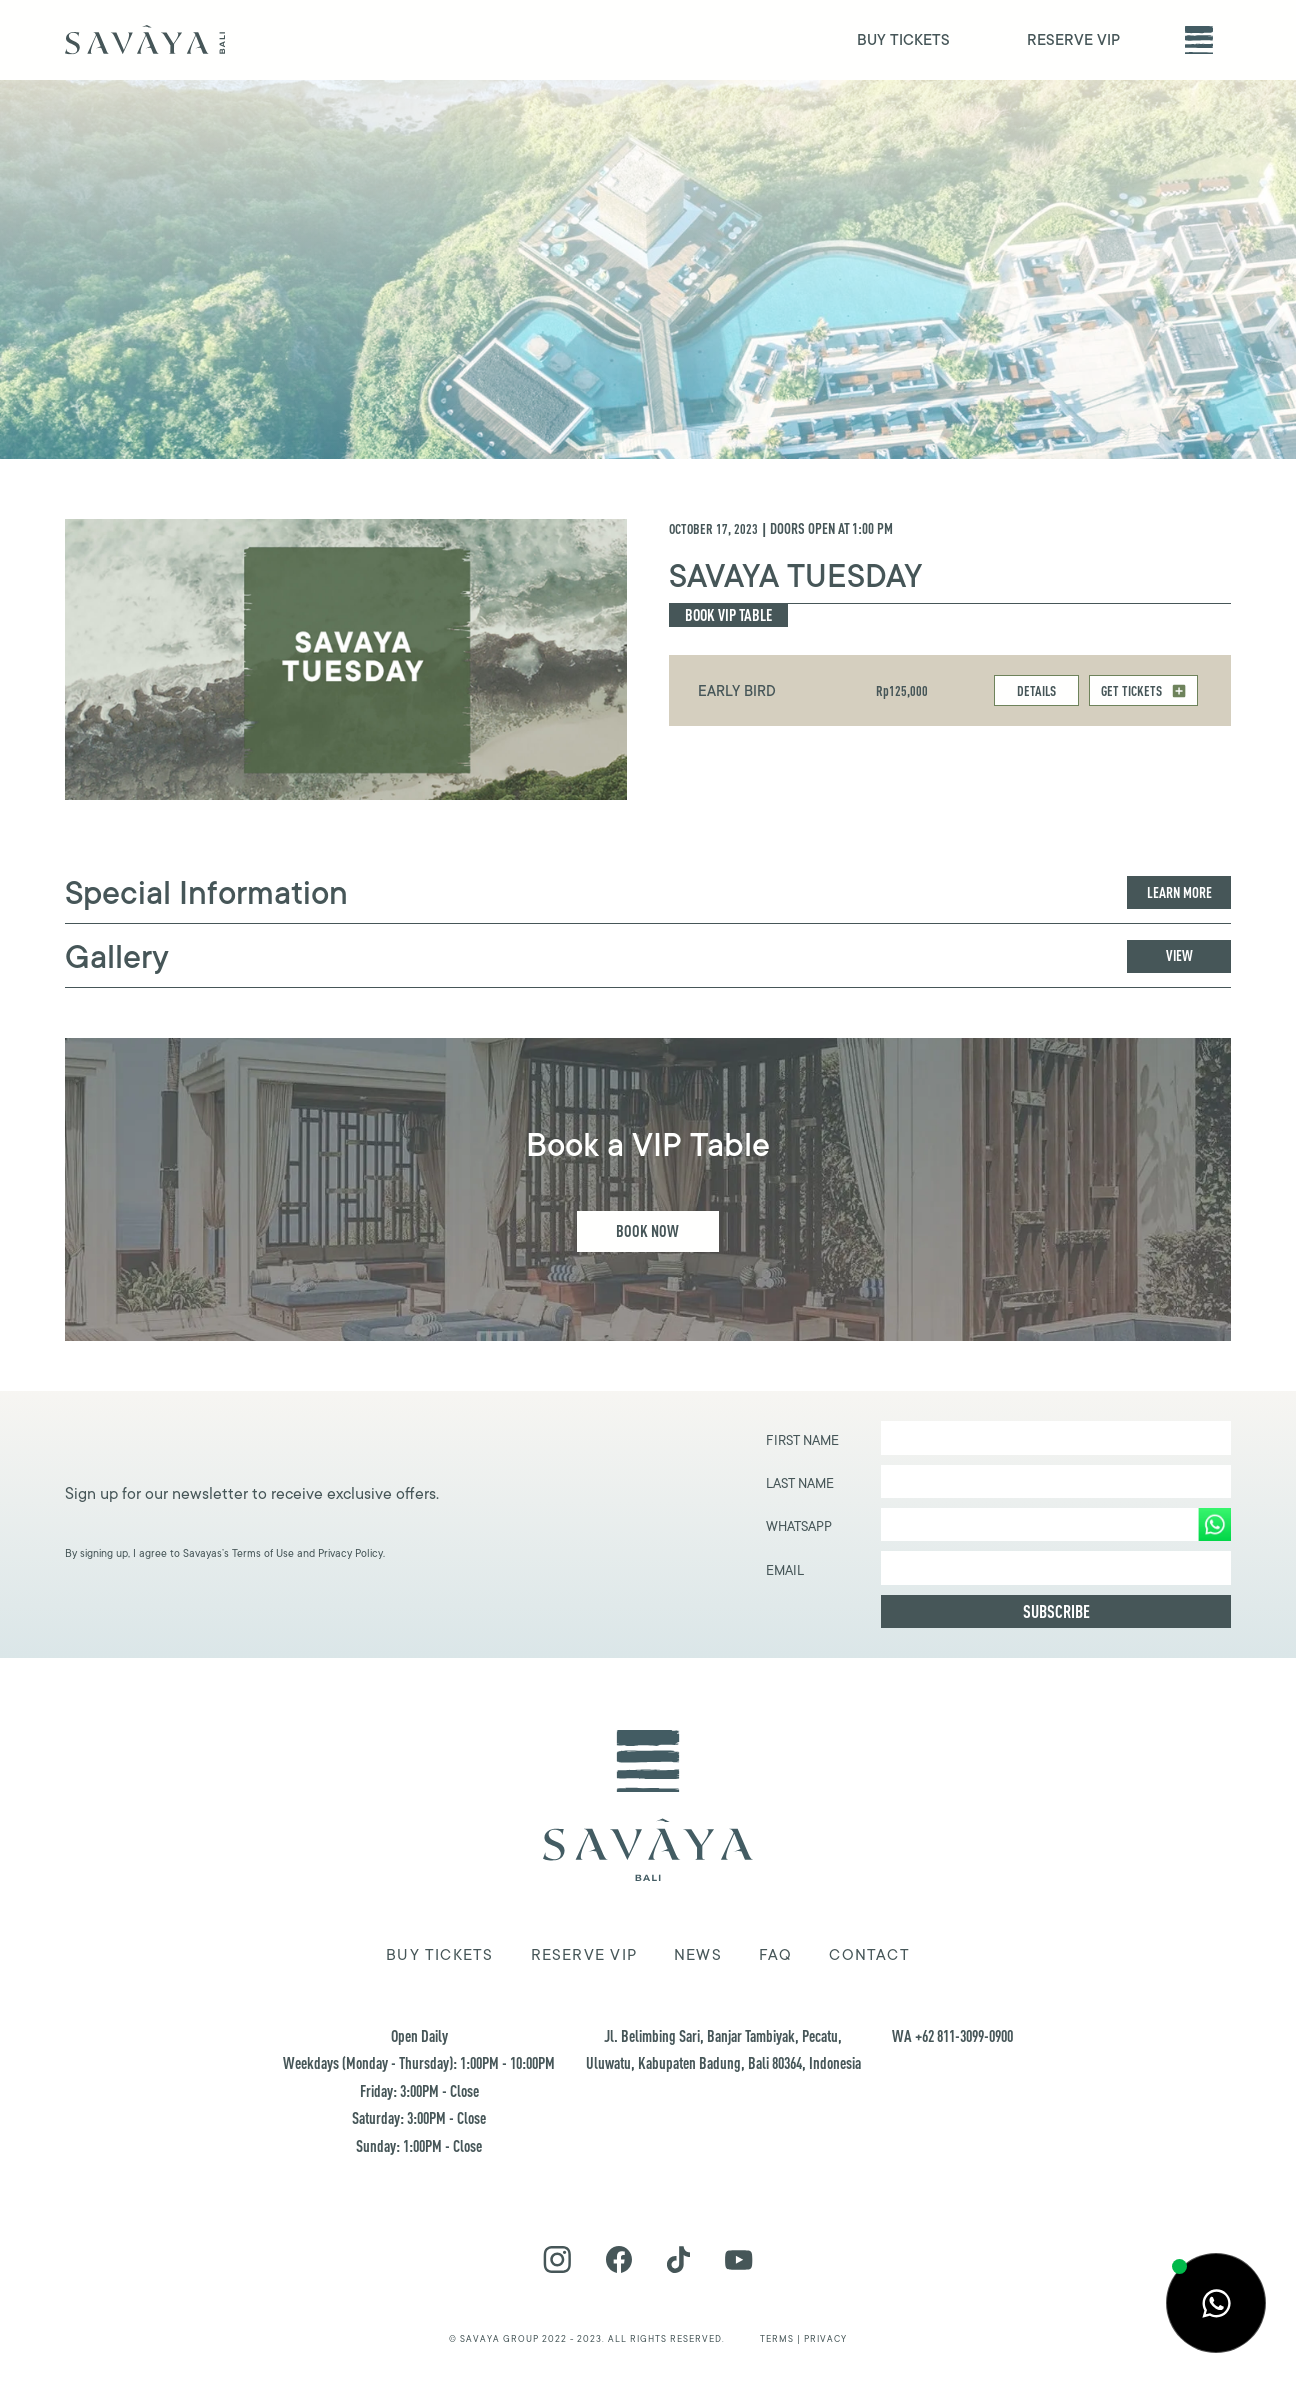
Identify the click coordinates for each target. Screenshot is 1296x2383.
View (1179, 955)
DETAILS (1036, 690)
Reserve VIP (584, 1955)
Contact (869, 1955)
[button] (1199, 40)
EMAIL (785, 1570)
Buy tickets (439, 1955)
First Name (802, 1440)
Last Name (800, 1483)
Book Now (647, 1230)
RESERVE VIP (1073, 40)
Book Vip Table (728, 614)
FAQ (776, 1955)
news (698, 1955)
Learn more (1179, 892)
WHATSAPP (799, 1526)
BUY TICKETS (903, 40)
